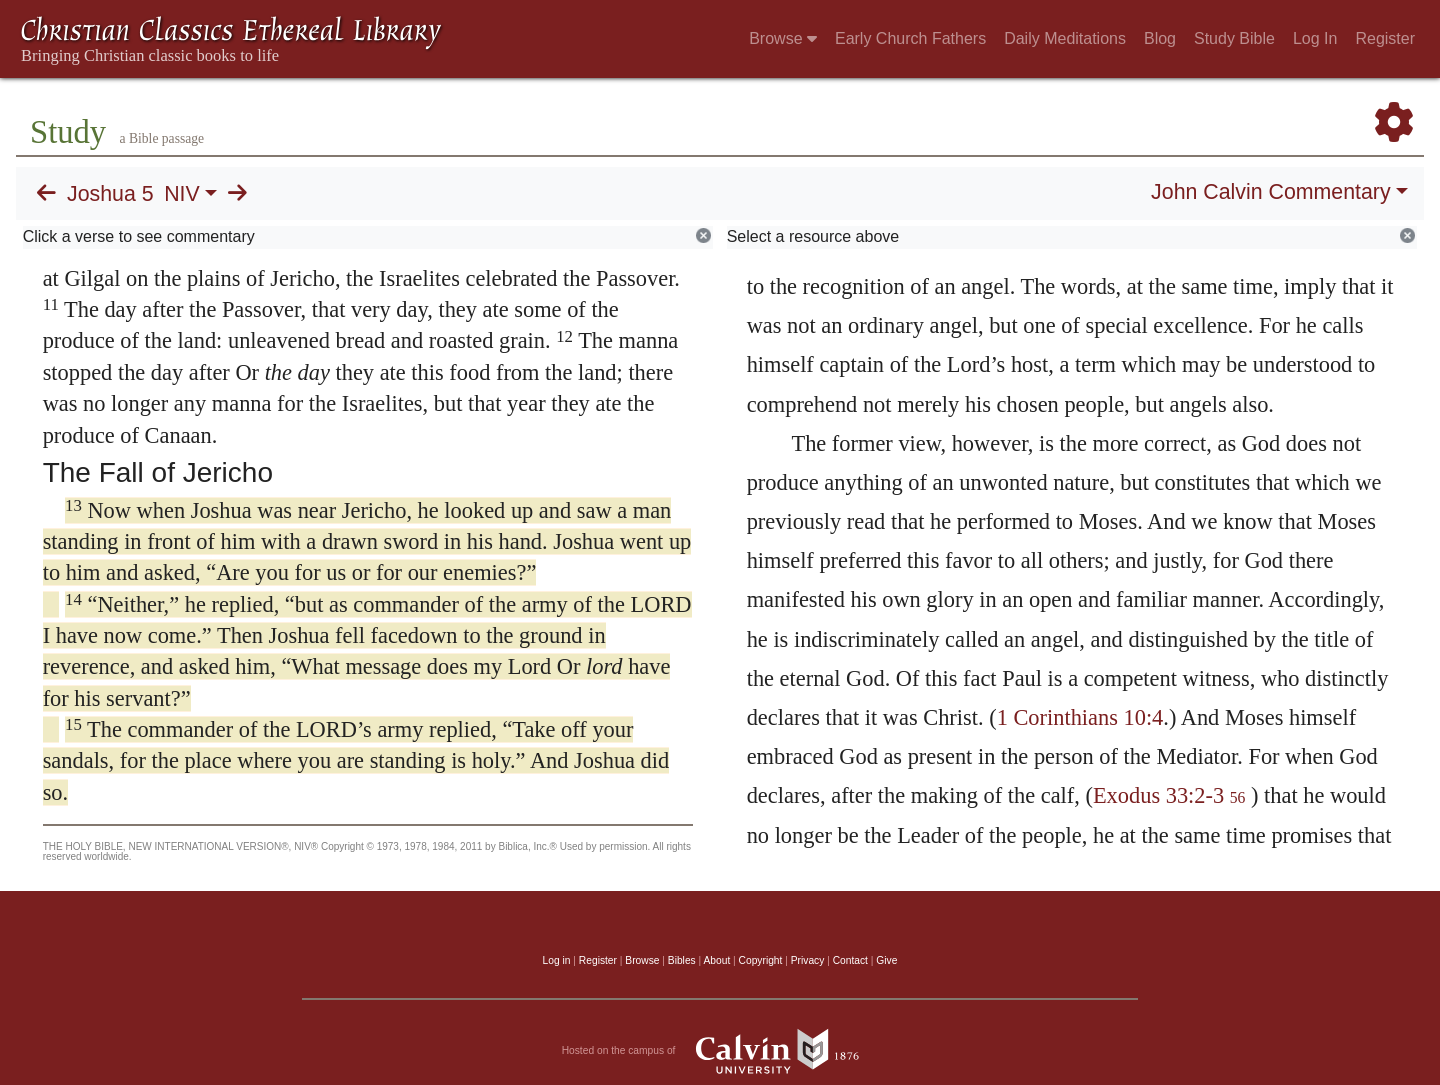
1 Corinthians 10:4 (1080, 717)
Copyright (761, 960)
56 (1238, 797)
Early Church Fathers (910, 38)
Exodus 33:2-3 (1158, 795)
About (716, 960)
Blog (1160, 38)
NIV (182, 194)
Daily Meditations (1065, 38)
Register (1385, 38)
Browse (783, 38)
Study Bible (1234, 38)
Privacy (808, 960)
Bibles (682, 960)
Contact (850, 960)
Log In (1315, 38)
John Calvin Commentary (1270, 192)
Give (886, 960)
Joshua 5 (110, 194)
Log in (557, 960)
